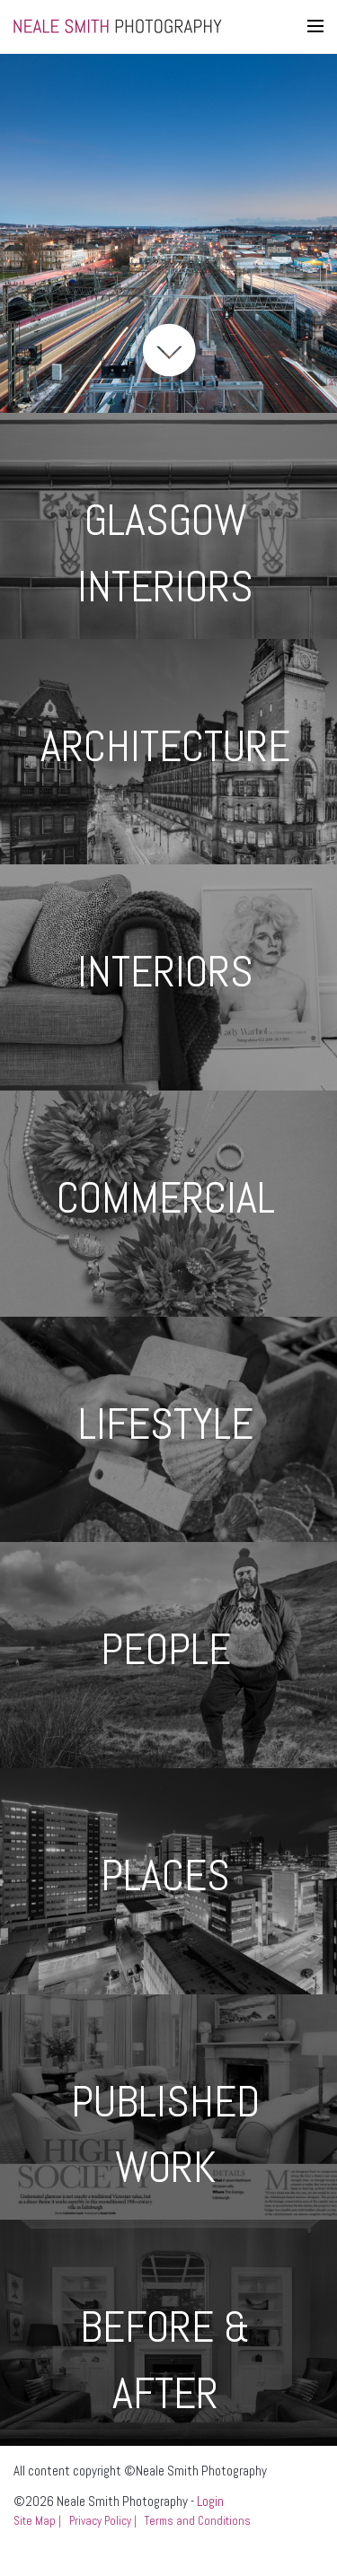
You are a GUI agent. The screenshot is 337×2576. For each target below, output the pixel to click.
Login (210, 2501)
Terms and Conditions (198, 2520)
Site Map (34, 2520)
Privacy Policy (100, 2520)
